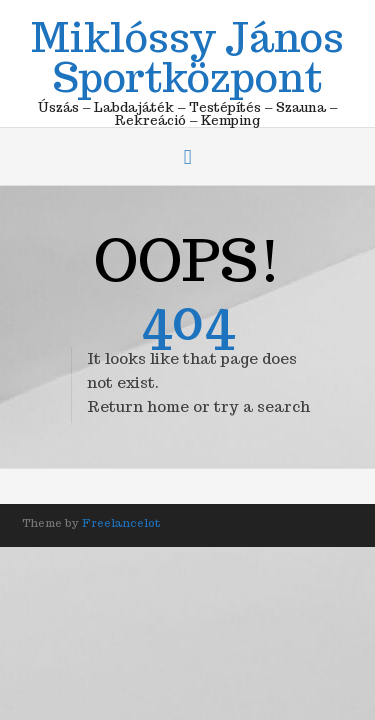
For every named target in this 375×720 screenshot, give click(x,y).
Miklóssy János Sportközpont (187, 54)
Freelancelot (121, 523)
